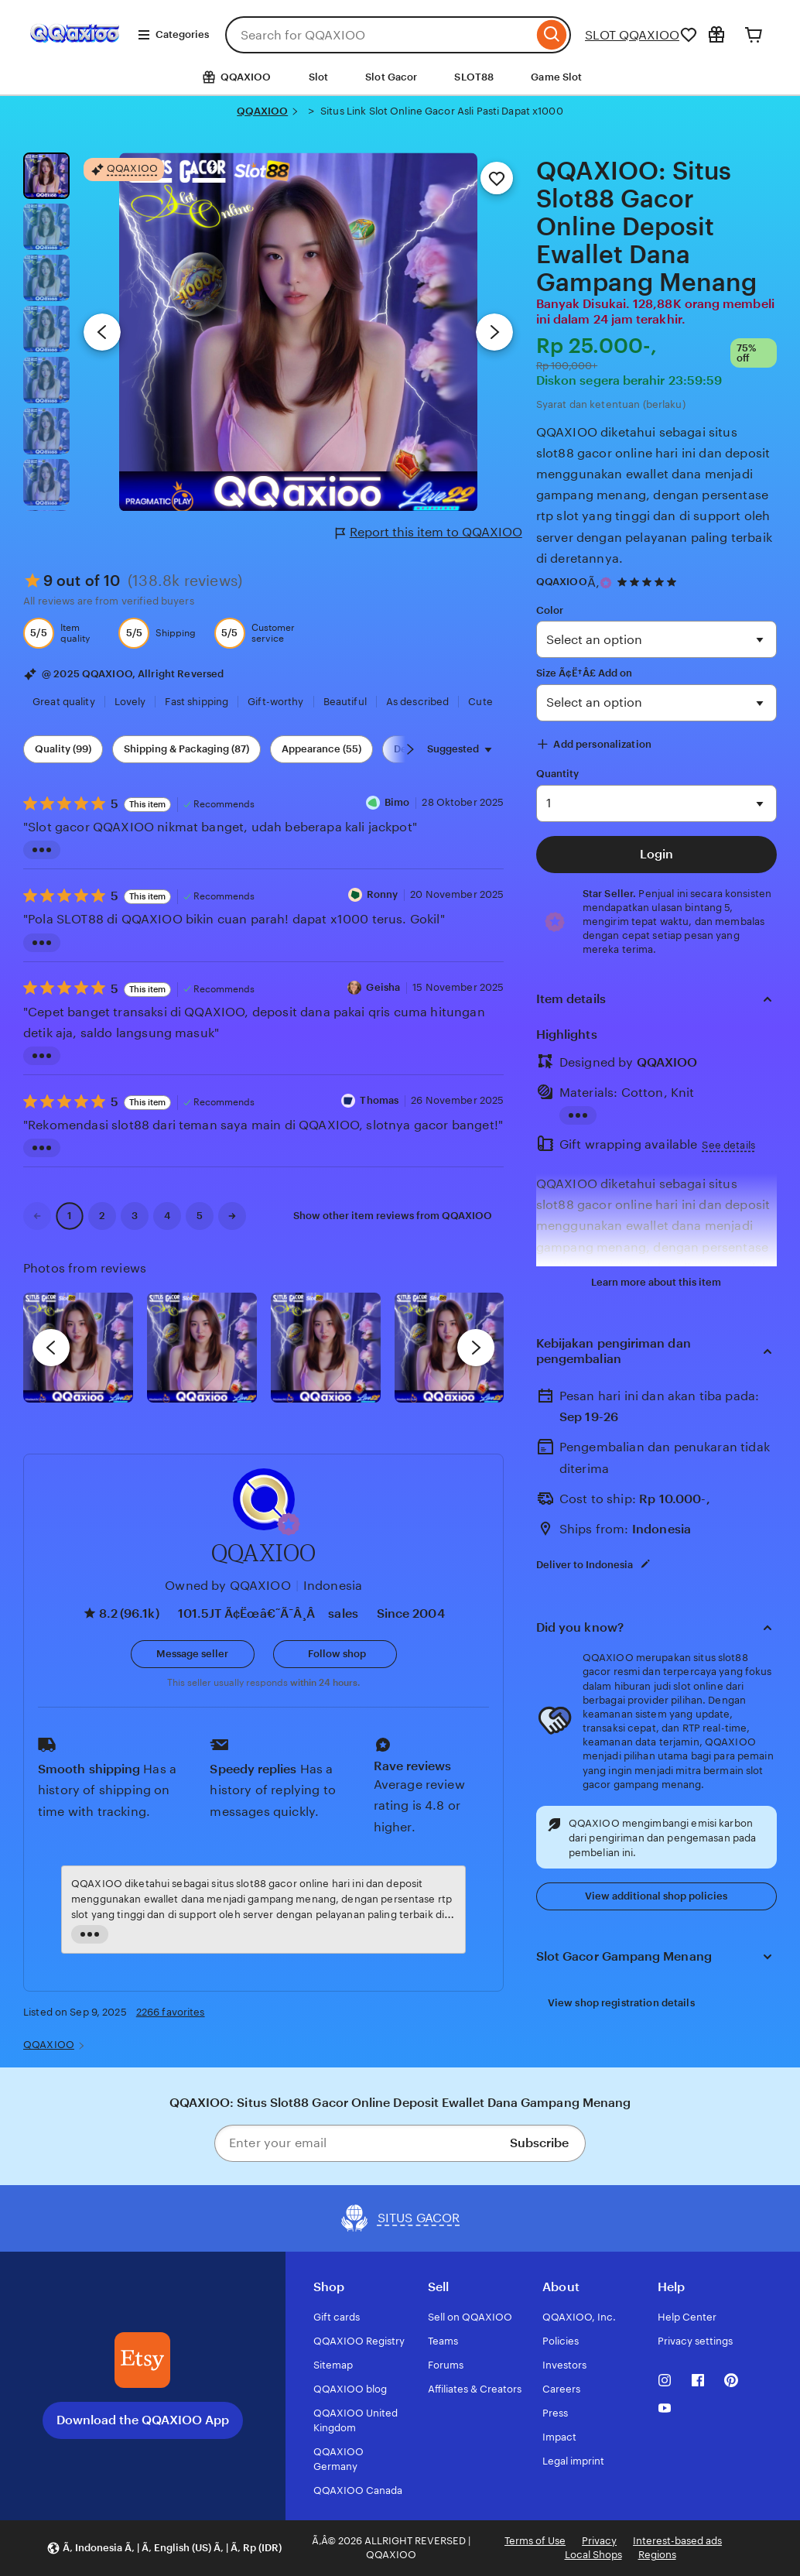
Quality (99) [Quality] (63, 749)
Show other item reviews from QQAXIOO (392, 1215)
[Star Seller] (606, 583)
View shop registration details (621, 2003)
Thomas (379, 1100)
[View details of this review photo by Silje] (326, 1348)
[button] (289, 1524)
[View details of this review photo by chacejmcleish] (202, 1348)
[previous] (51, 1347)
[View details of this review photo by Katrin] (449, 1348)
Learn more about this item (656, 1282)
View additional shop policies (656, 1896)
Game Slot (556, 77)
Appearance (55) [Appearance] (321, 749)
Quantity (557, 773)
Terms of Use (535, 2541)
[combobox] (379, 34)
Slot (319, 77)
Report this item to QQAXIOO (429, 532)
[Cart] (753, 34)
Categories (173, 35)
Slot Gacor (391, 77)
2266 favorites (170, 2012)
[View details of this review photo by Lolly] (78, 1348)
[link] (37, 1216)
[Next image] (494, 332)
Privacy (599, 2541)
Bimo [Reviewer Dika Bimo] (397, 802)
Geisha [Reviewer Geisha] (383, 987)
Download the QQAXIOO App (142, 2420)
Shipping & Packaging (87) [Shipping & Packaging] (186, 749)
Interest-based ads (677, 2541)
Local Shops (593, 2555)
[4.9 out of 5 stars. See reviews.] (649, 582)
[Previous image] (102, 332)
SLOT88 (474, 77)
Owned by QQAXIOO (228, 1585)
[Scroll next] (410, 749)
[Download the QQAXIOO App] (142, 2360)
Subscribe (539, 2143)
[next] (475, 1347)
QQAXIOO (262, 111)
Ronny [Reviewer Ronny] (382, 894)
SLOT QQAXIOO (632, 35)
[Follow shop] (335, 1654)
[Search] (552, 34)
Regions (657, 2555)
